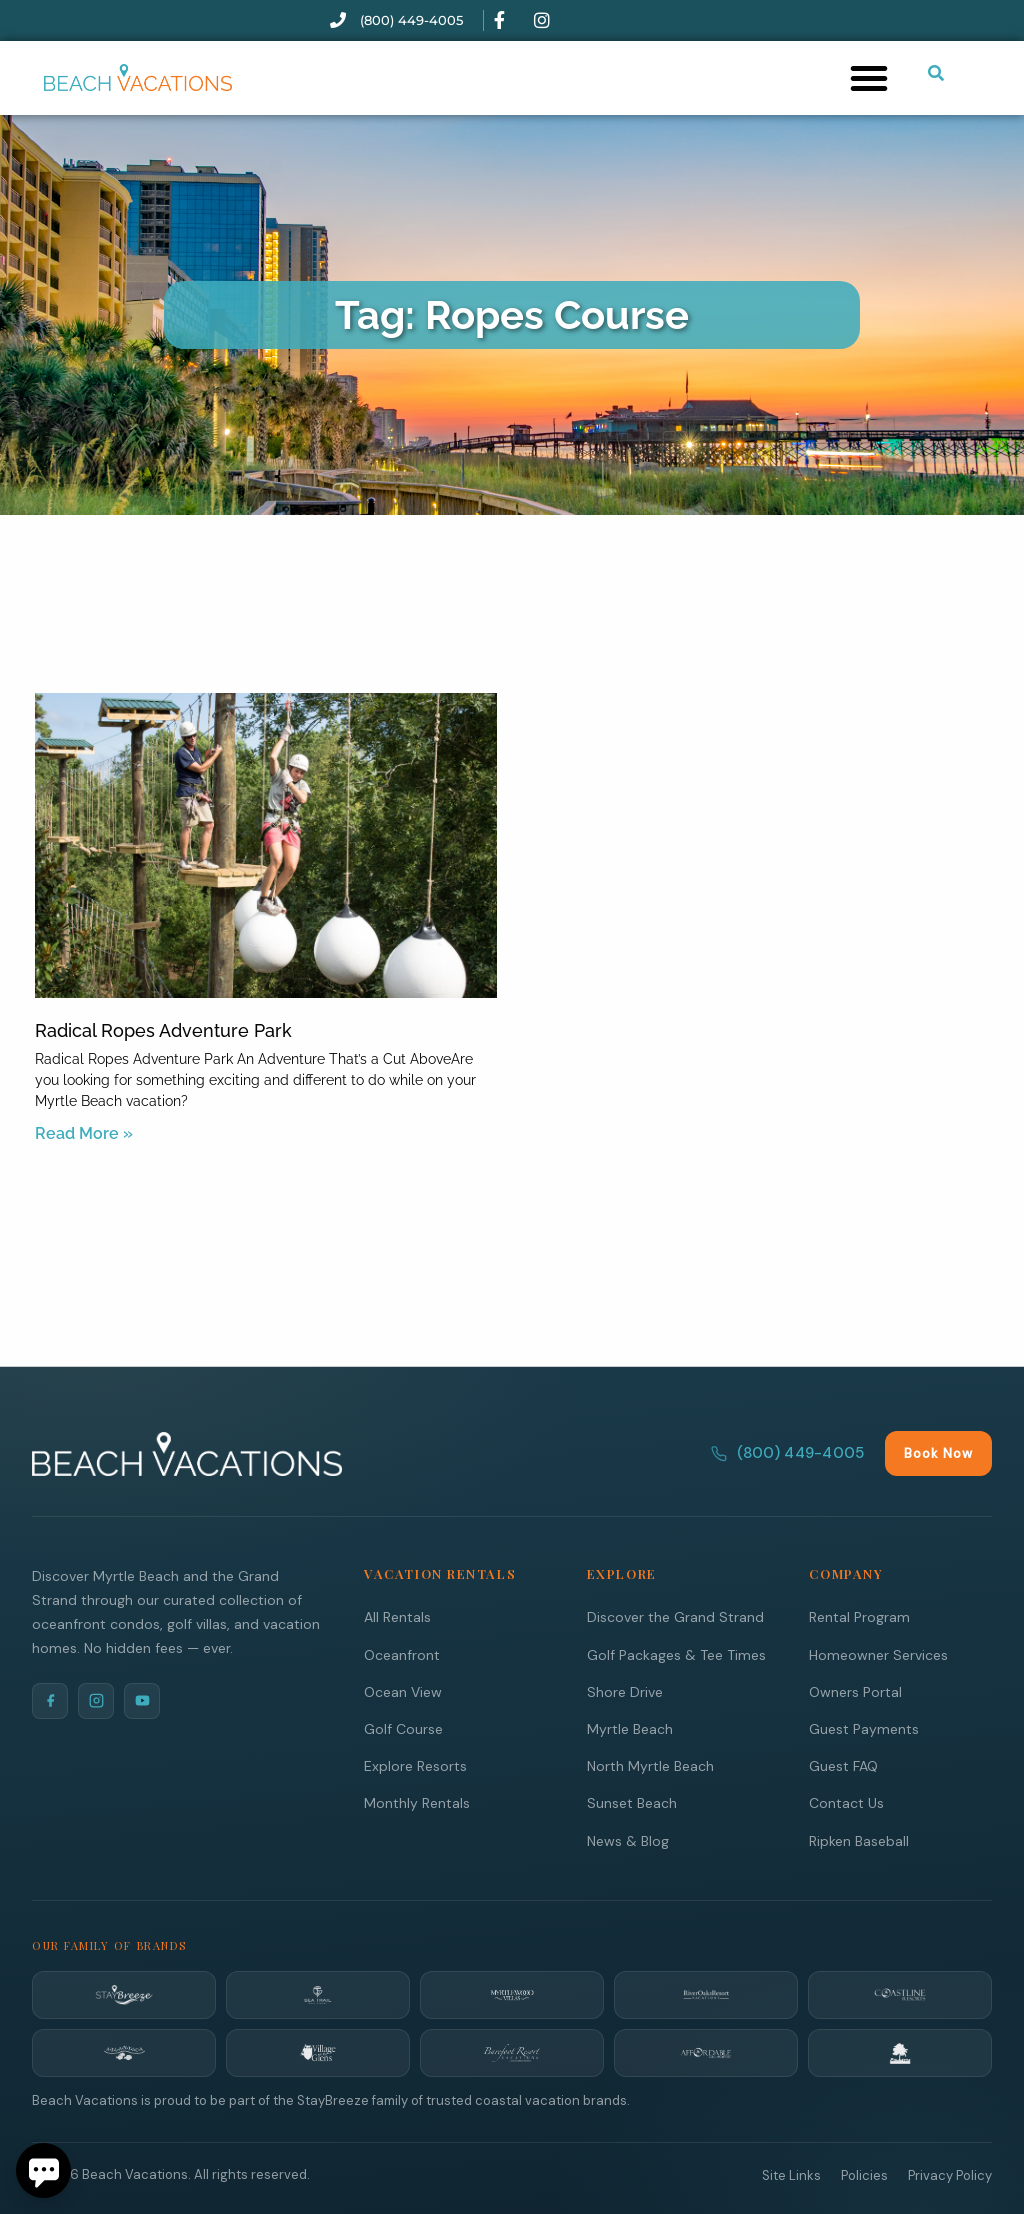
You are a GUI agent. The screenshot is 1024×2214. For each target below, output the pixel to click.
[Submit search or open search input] (936, 73)
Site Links (791, 2174)
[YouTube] (142, 1700)
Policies (864, 2174)
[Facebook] (50, 1700)
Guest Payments (864, 1728)
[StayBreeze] (124, 1994)
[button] (869, 78)
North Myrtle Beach (650, 1765)
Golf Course (403, 1728)
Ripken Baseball (859, 1840)
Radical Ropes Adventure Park (163, 1030)
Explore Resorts (415, 1765)
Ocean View (403, 1691)
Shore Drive (625, 1691)
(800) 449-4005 (787, 1452)
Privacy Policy (950, 2174)
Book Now (938, 1452)
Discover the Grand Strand (675, 1616)
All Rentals (397, 1616)
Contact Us (846, 1802)
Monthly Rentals (417, 1802)
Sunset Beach (632, 1802)
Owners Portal (855, 1691)
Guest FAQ (843, 1765)
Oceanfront (402, 1654)
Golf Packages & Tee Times (676, 1654)
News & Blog (628, 1840)
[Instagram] (96, 1700)
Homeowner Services (878, 1654)
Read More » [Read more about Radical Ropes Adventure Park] (84, 1133)
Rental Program (859, 1616)
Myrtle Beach (630, 1728)
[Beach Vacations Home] (187, 1453)
